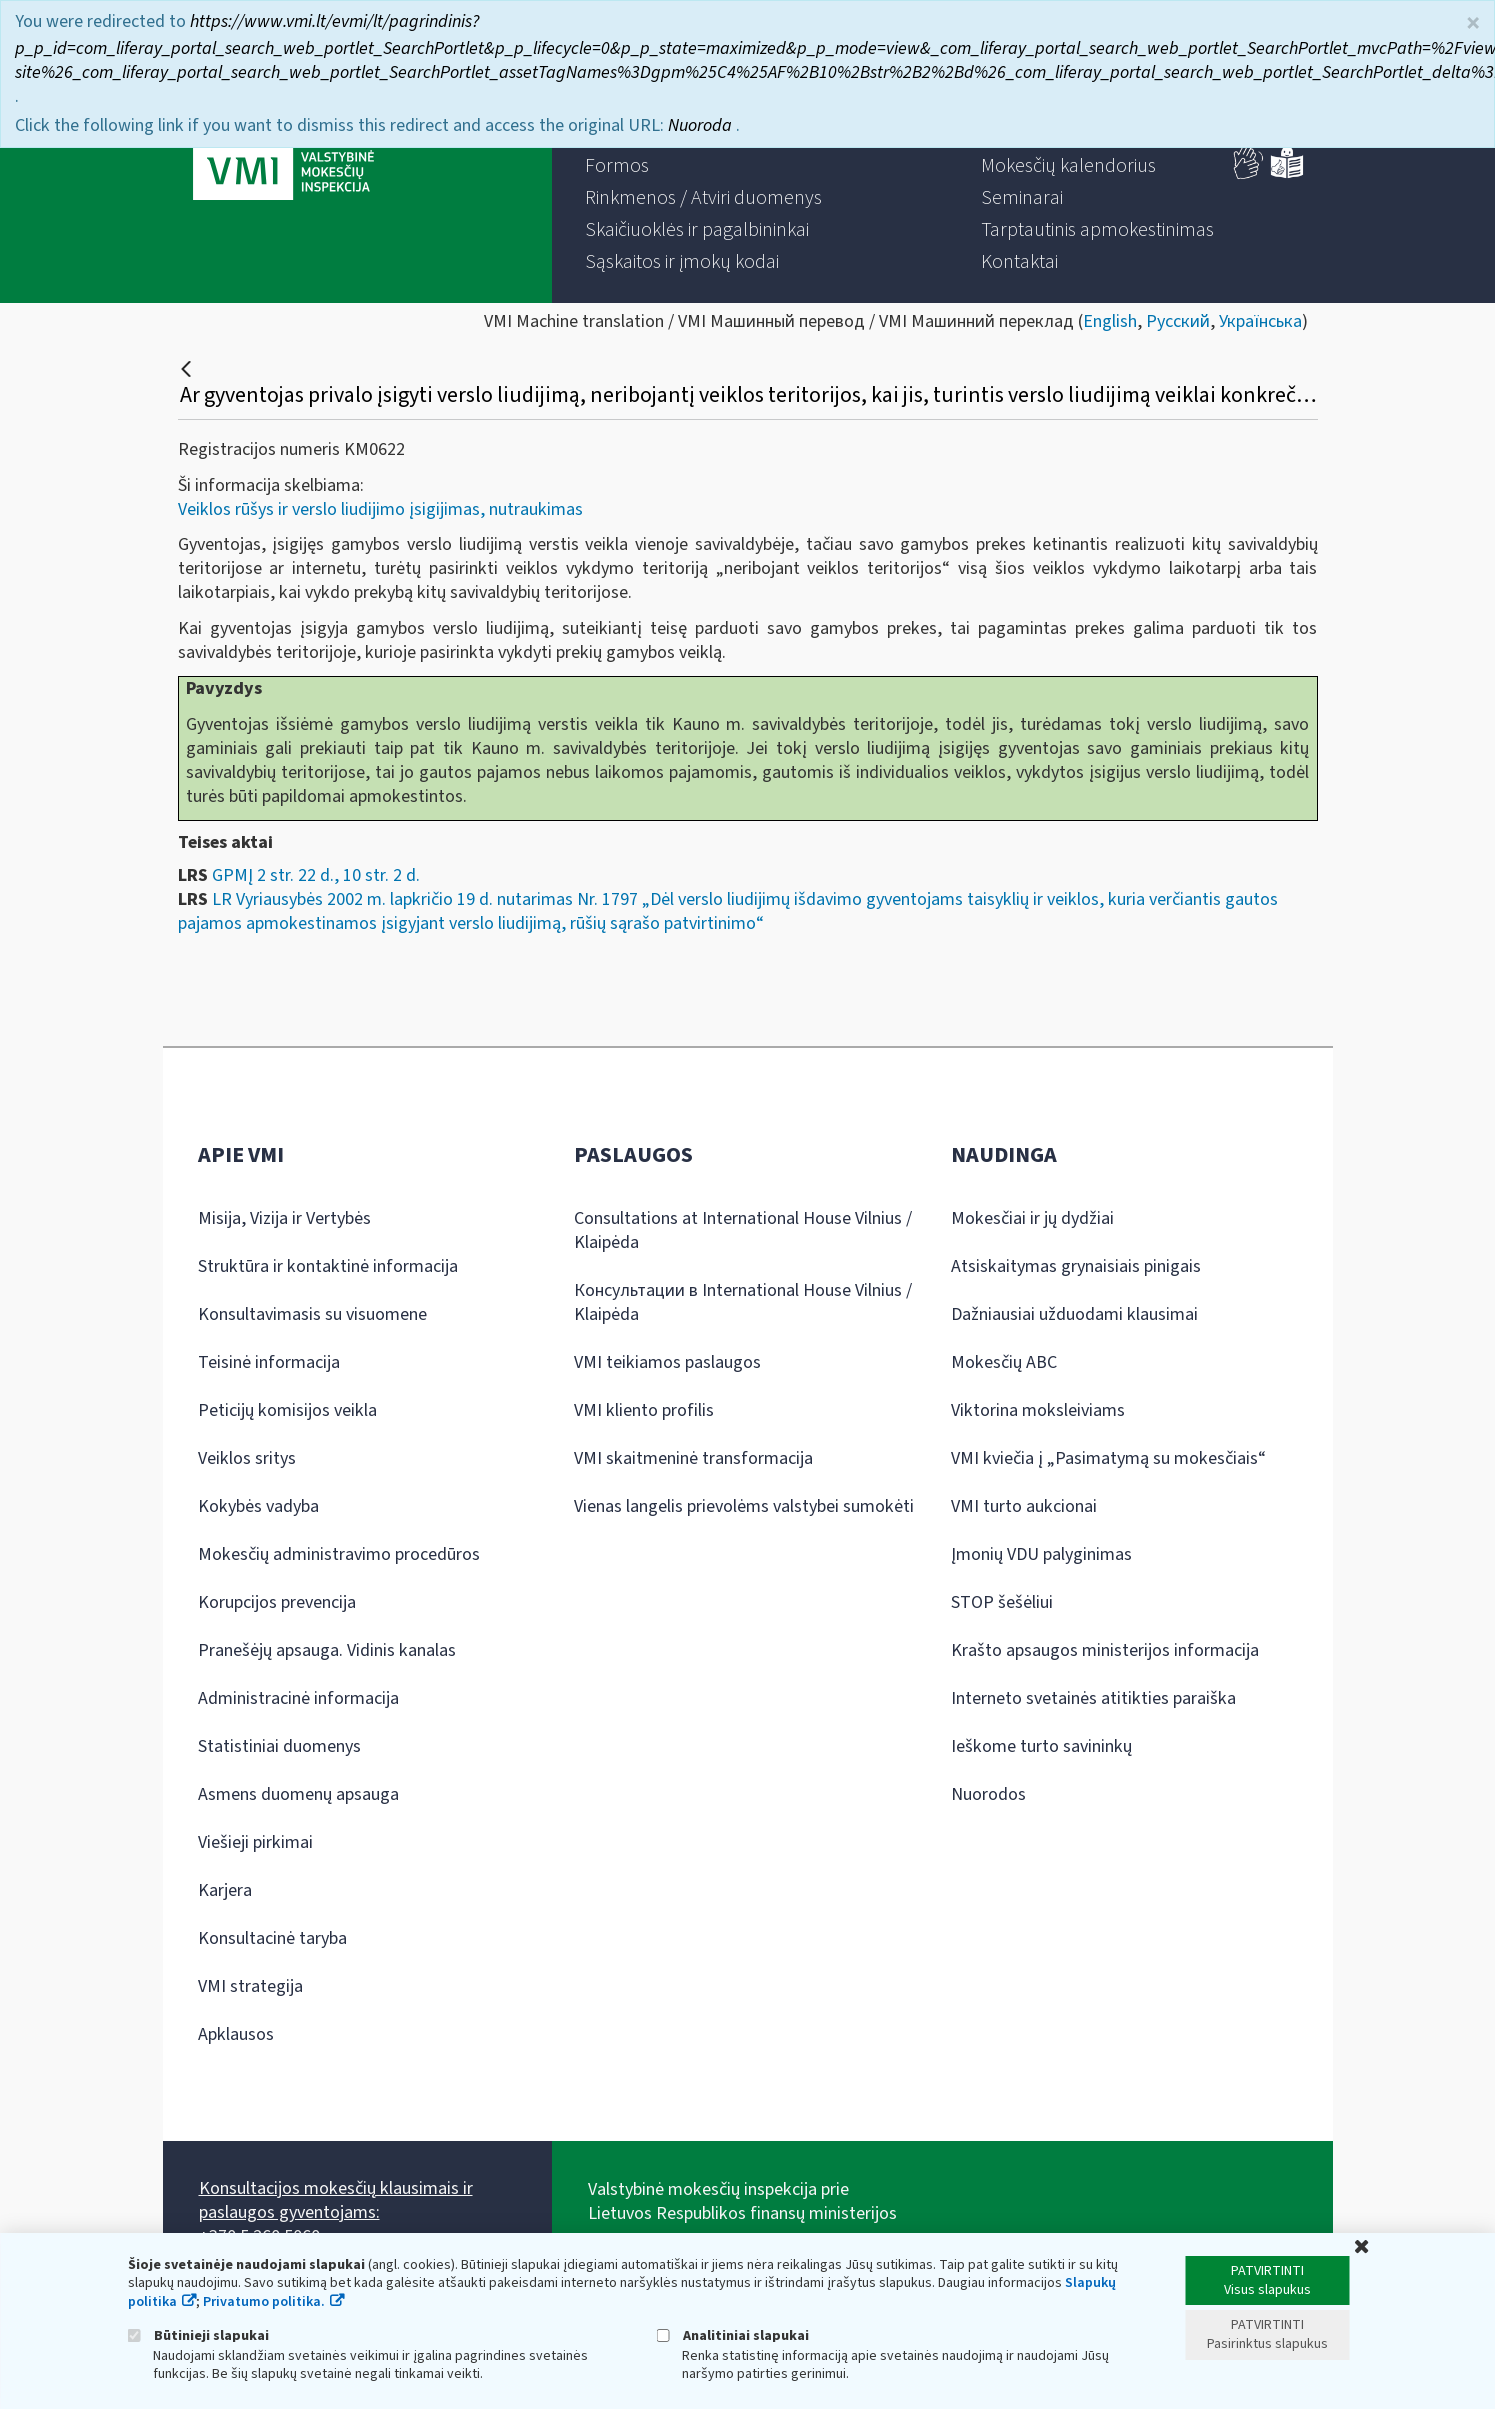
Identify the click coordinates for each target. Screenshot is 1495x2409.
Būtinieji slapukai (198, 2335)
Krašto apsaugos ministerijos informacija (1105, 1650)
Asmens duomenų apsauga (298, 1794)
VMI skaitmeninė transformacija (693, 1458)
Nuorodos (988, 1794)
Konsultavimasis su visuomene (312, 1314)
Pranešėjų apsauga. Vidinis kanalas (327, 1650)
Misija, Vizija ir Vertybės (284, 1218)
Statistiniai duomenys (279, 1746)
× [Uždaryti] (1473, 23)
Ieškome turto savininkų (1041, 1746)
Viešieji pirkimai (255, 1842)
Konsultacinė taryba (272, 1938)
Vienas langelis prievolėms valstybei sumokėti (744, 1506)
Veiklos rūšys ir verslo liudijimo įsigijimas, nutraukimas (380, 509)
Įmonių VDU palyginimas (1041, 1554)
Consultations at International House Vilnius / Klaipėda (743, 1230)
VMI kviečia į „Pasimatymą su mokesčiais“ (1108, 1458)
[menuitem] (617, 166)
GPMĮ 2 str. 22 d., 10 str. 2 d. (316, 875)
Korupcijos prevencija (277, 1602)
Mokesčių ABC (1004, 1362)
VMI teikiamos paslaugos (667, 1362)
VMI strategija (250, 1986)
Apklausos (236, 2034)
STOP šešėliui (1002, 1602)
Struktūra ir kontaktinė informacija (328, 1266)
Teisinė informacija (269, 1362)
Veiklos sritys (247, 1458)
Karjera (225, 1890)
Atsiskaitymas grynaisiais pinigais (1076, 1266)
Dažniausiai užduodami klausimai (1074, 1314)
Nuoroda (702, 125)
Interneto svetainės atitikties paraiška (1093, 1698)
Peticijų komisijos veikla (287, 1410)
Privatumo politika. (264, 2302)
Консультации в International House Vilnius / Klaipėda (743, 1302)
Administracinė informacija (298, 1698)
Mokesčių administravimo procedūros (339, 1554)
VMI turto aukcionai (1024, 1506)
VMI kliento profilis (644, 1410)
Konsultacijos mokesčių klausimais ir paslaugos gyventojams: (336, 2200)
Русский (1178, 321)
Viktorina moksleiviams (1038, 1410)
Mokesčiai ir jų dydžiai (1032, 1218)
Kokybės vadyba (258, 1506)
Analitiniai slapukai (733, 2335)
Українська (1260, 321)
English (1110, 321)
